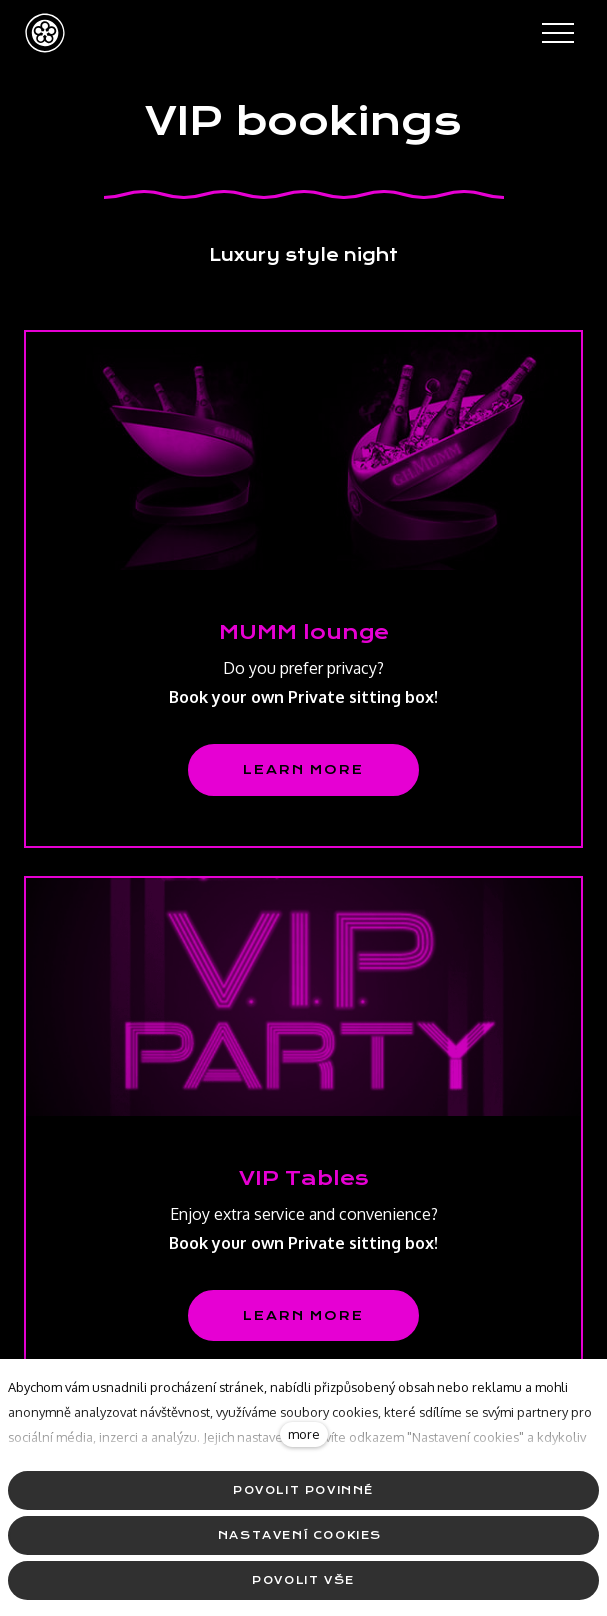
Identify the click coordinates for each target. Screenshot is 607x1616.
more (304, 1434)
